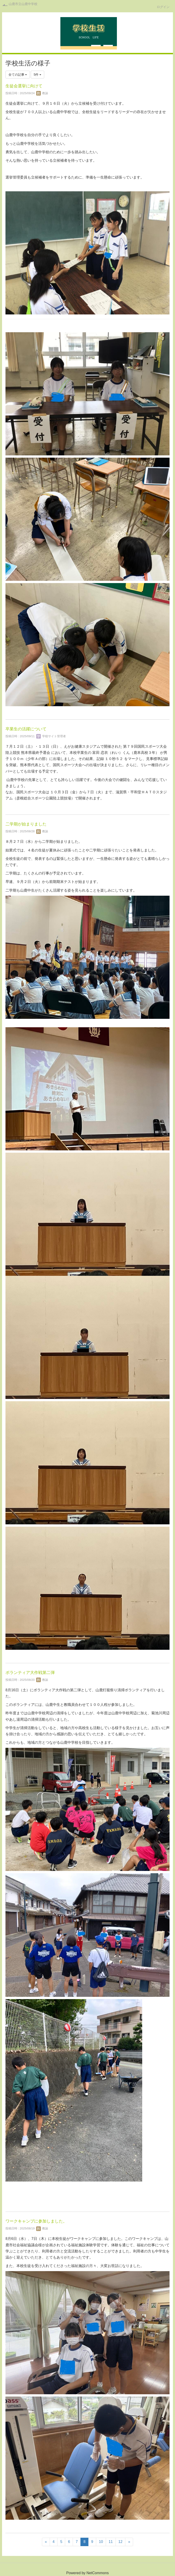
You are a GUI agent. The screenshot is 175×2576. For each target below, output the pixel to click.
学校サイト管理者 (51, 736)
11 (111, 2542)
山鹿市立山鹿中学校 (23, 4)
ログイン (163, 7)
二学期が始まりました (25, 824)
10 (101, 2542)
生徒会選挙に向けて (23, 86)
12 (120, 2542)
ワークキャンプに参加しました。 (36, 2221)
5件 (37, 74)
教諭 (42, 93)
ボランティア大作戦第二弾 (30, 1672)
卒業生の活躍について (25, 729)
